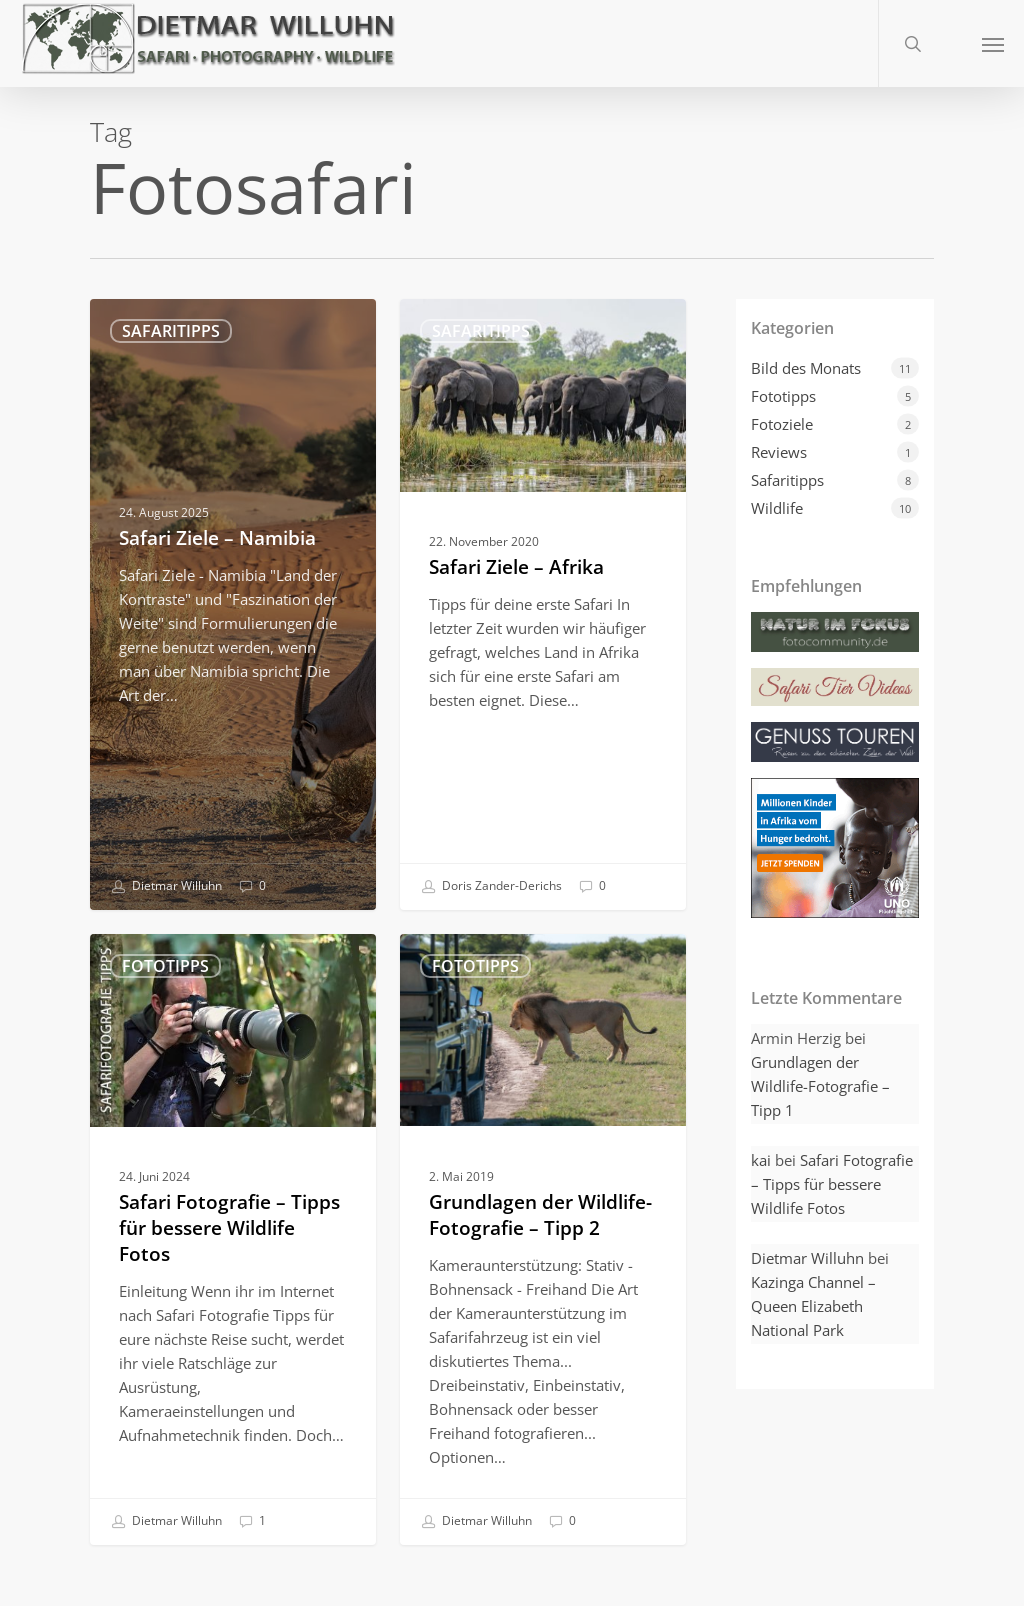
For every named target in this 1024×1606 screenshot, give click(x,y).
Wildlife (777, 508)
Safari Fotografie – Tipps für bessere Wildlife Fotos (832, 1184)
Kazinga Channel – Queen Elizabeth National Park (813, 1306)
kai (761, 1160)
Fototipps (165, 966)
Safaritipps (171, 331)
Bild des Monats (806, 368)
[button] (993, 43)
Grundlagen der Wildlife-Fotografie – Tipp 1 (820, 1086)
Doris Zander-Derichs (491, 887)
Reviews (779, 452)
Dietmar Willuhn (166, 887)
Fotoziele (782, 424)
